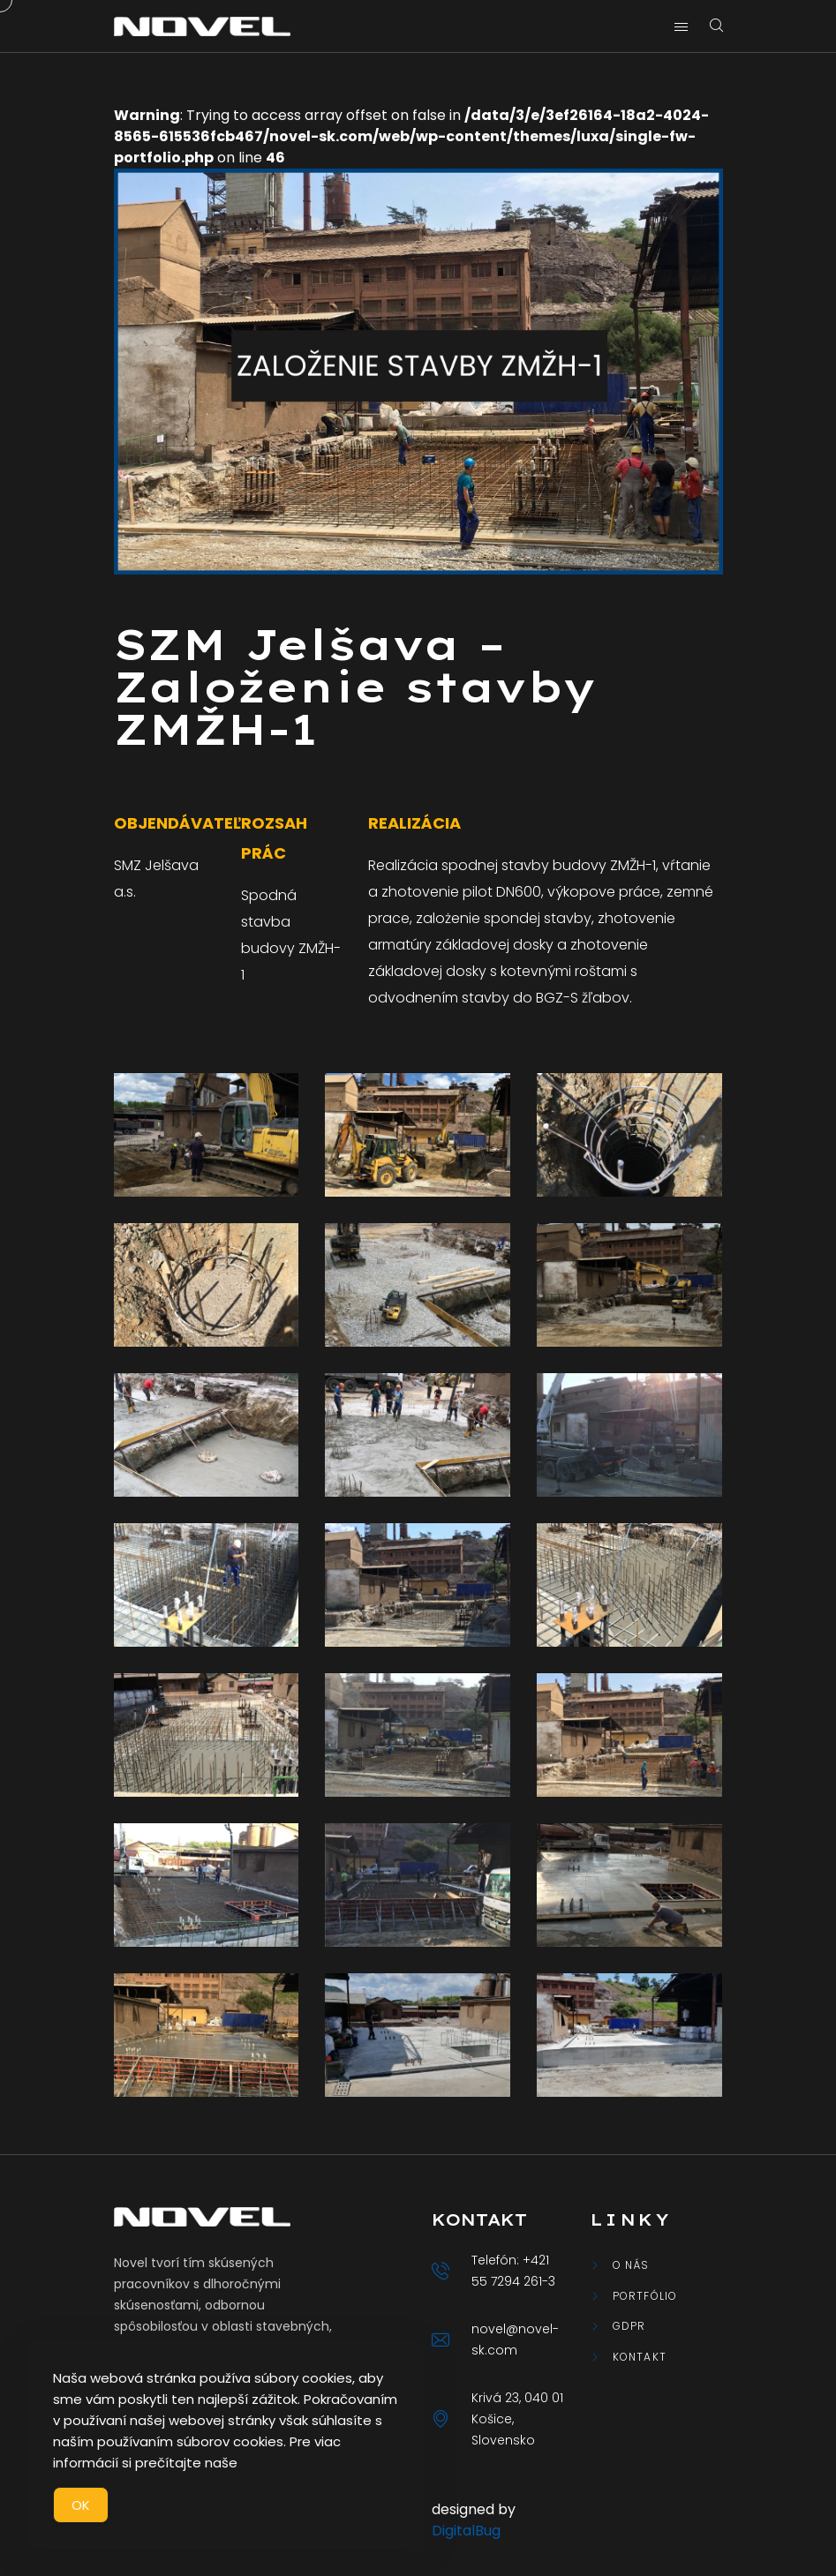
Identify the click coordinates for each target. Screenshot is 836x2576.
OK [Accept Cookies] (81, 2505)
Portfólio (645, 2296)
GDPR (629, 2326)
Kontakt (640, 2357)
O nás (631, 2265)
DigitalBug (466, 2530)
